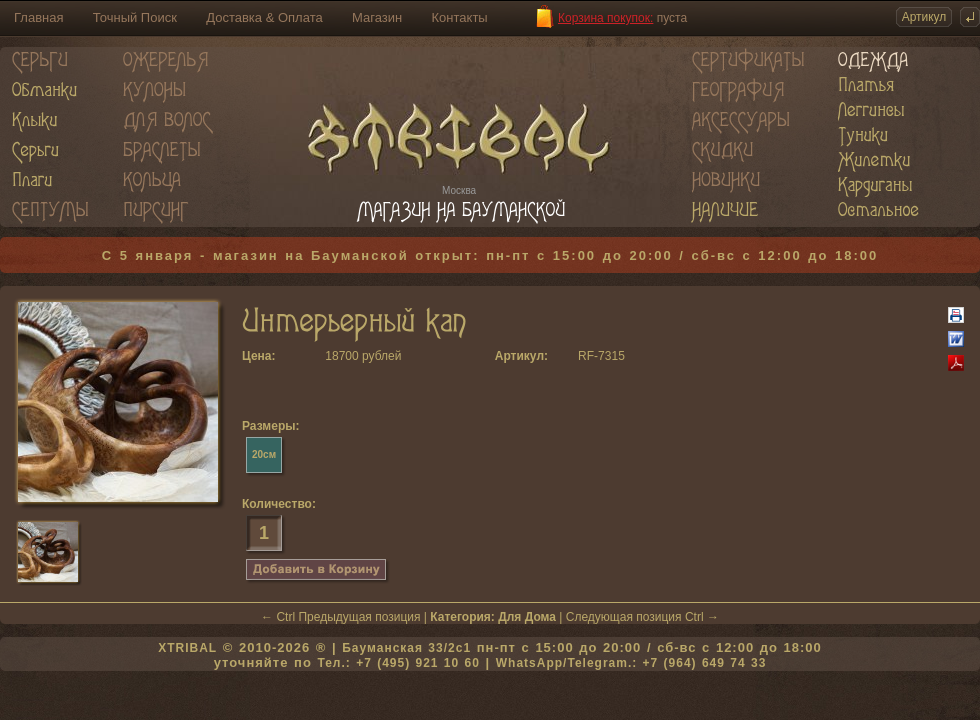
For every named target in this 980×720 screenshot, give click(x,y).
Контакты (460, 17)
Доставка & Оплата (264, 17)
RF (586, 356)
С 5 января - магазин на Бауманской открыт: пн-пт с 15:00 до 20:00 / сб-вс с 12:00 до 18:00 (490, 255)
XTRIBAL (187, 648)
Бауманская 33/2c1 (406, 648)
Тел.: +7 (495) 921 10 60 (398, 663)
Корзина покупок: (605, 18)
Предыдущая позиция (359, 617)
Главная (38, 17)
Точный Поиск (135, 17)
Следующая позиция (624, 617)
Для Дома (527, 617)
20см (264, 454)
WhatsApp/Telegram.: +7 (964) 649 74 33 (631, 663)
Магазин (377, 17)
